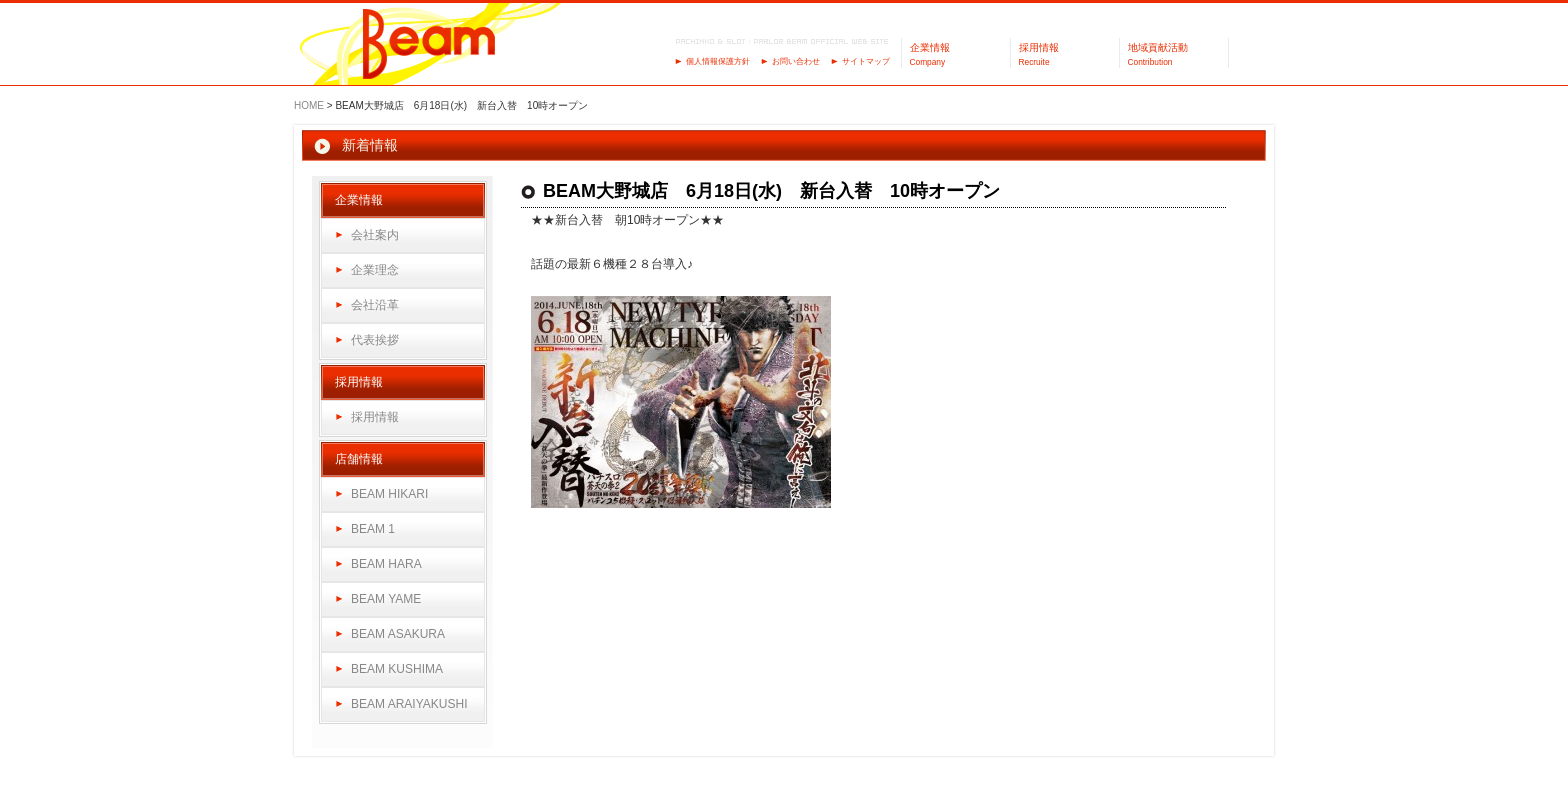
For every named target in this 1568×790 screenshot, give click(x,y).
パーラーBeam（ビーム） (429, 45)
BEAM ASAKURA (398, 634)
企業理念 (375, 270)
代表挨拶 (375, 340)
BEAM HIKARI (389, 494)
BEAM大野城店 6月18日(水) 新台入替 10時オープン (771, 191)
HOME (309, 105)
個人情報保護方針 (718, 61)
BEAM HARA (386, 564)
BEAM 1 (373, 529)
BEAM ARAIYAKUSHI (409, 704)
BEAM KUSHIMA (397, 669)
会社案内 (375, 235)
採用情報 (375, 417)
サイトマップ (866, 61)
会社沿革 (375, 305)
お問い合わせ (796, 61)
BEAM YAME (386, 599)
